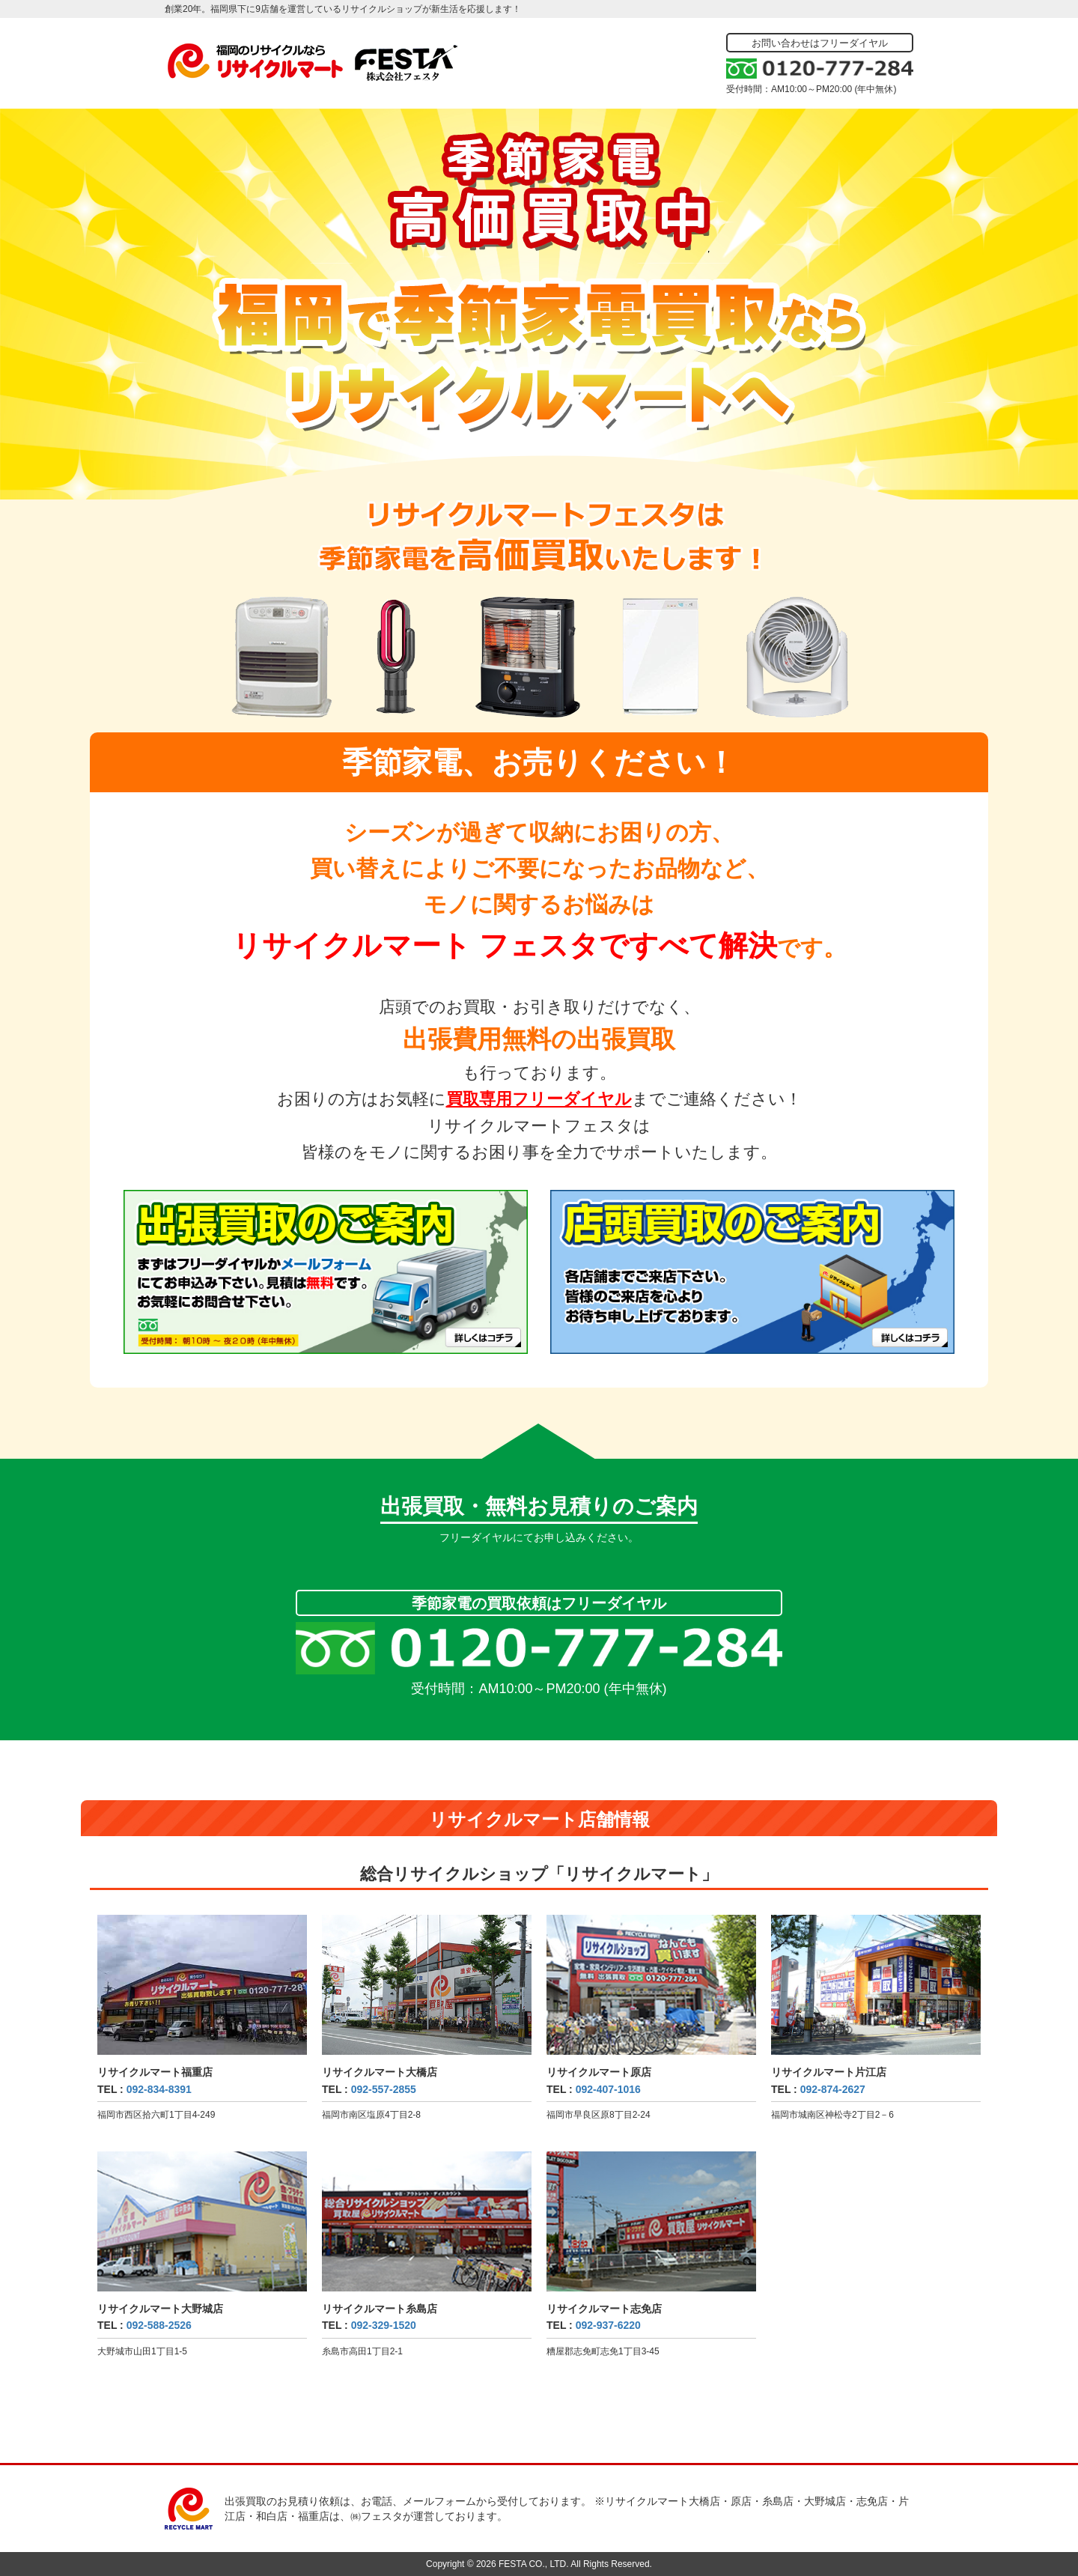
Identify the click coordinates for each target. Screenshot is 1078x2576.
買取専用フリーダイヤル (539, 1099)
